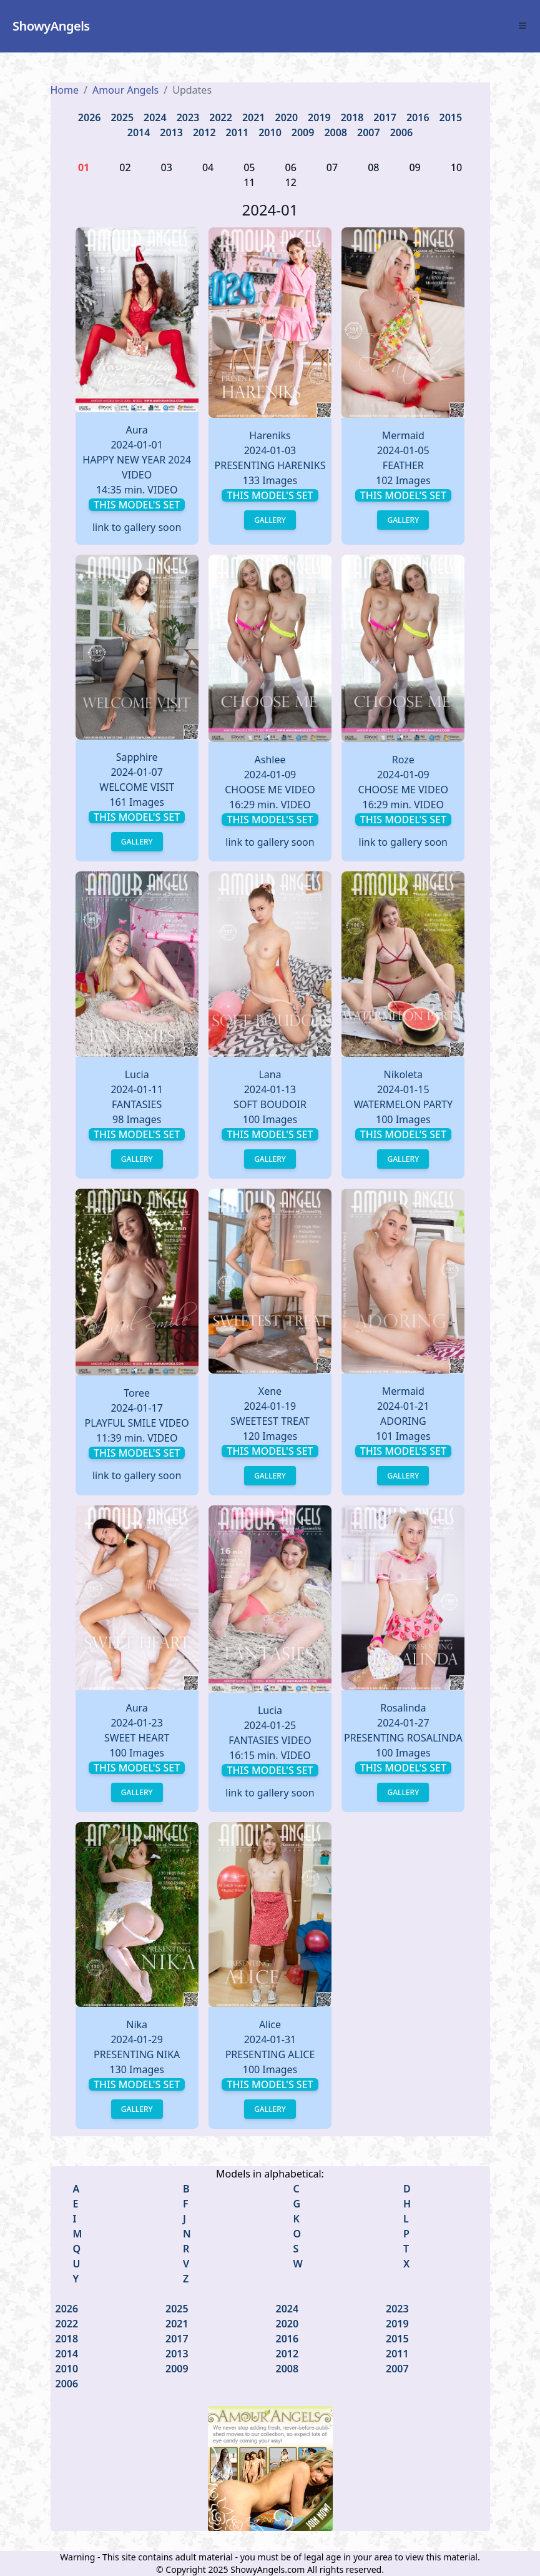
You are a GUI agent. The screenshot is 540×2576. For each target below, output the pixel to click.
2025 (122, 117)
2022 (220, 117)
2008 (335, 132)
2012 (204, 132)
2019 (319, 117)
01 (83, 167)
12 (291, 182)
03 (166, 167)
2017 (384, 117)
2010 (270, 132)
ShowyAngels (51, 25)
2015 (451, 117)
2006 (401, 132)
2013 (171, 132)
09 (414, 167)
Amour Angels (125, 90)
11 (249, 182)
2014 (138, 132)
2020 (286, 117)
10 (456, 167)
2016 (418, 117)
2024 (155, 117)
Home (65, 90)
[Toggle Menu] (523, 26)
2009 (303, 132)
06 (291, 167)
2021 (253, 117)
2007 (368, 132)
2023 (188, 117)
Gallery (270, 520)
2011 (237, 132)
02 (124, 167)
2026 (89, 117)
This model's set (137, 505)
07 (332, 167)
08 (373, 167)
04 (208, 167)
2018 (352, 117)
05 (249, 167)
